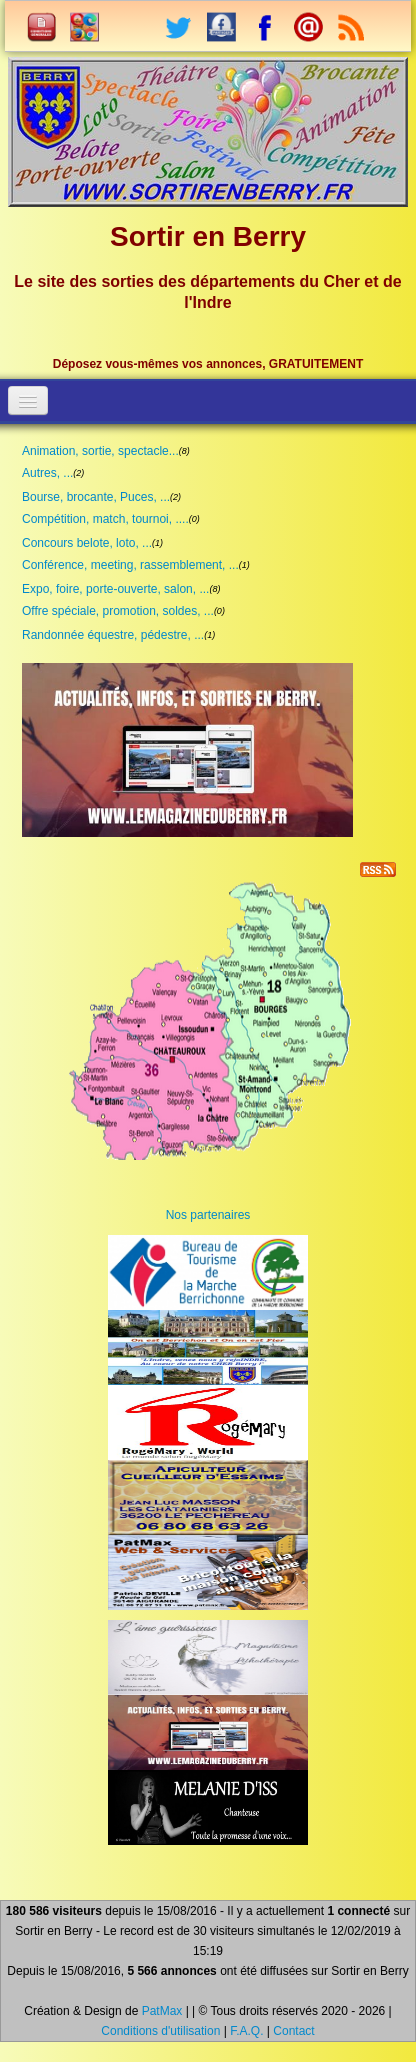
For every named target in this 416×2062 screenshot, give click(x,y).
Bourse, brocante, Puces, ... (96, 497)
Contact (293, 2031)
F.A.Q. (246, 2031)
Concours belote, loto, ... (87, 543)
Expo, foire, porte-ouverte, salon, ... (115, 589)
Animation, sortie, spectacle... (100, 451)
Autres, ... (47, 473)
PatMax (162, 2011)
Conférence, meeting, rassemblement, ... (130, 565)
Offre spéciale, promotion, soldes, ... (118, 611)
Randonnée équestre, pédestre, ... (113, 635)
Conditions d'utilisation (160, 2031)
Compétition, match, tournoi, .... (105, 519)
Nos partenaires (208, 1215)
